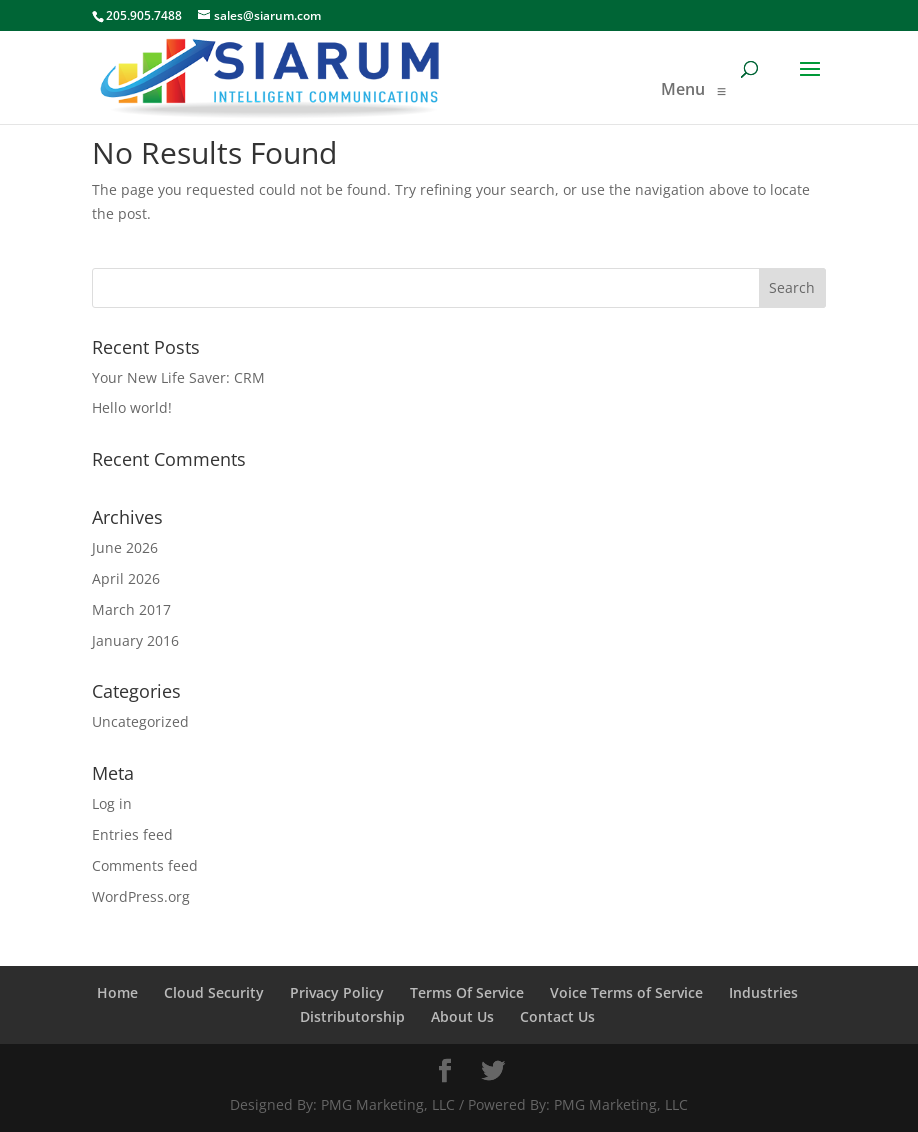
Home (117, 992)
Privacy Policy (337, 992)
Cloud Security (214, 992)
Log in (112, 803)
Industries (763, 992)
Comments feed (145, 865)
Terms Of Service (467, 992)
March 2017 (131, 609)
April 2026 (126, 578)
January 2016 (135, 640)
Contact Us (557, 1016)
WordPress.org (141, 896)
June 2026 (125, 547)
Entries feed (132, 834)
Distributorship (352, 1016)
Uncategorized (140, 721)
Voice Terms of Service (626, 992)
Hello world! (132, 407)
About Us (462, 1016)
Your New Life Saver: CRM (178, 377)
